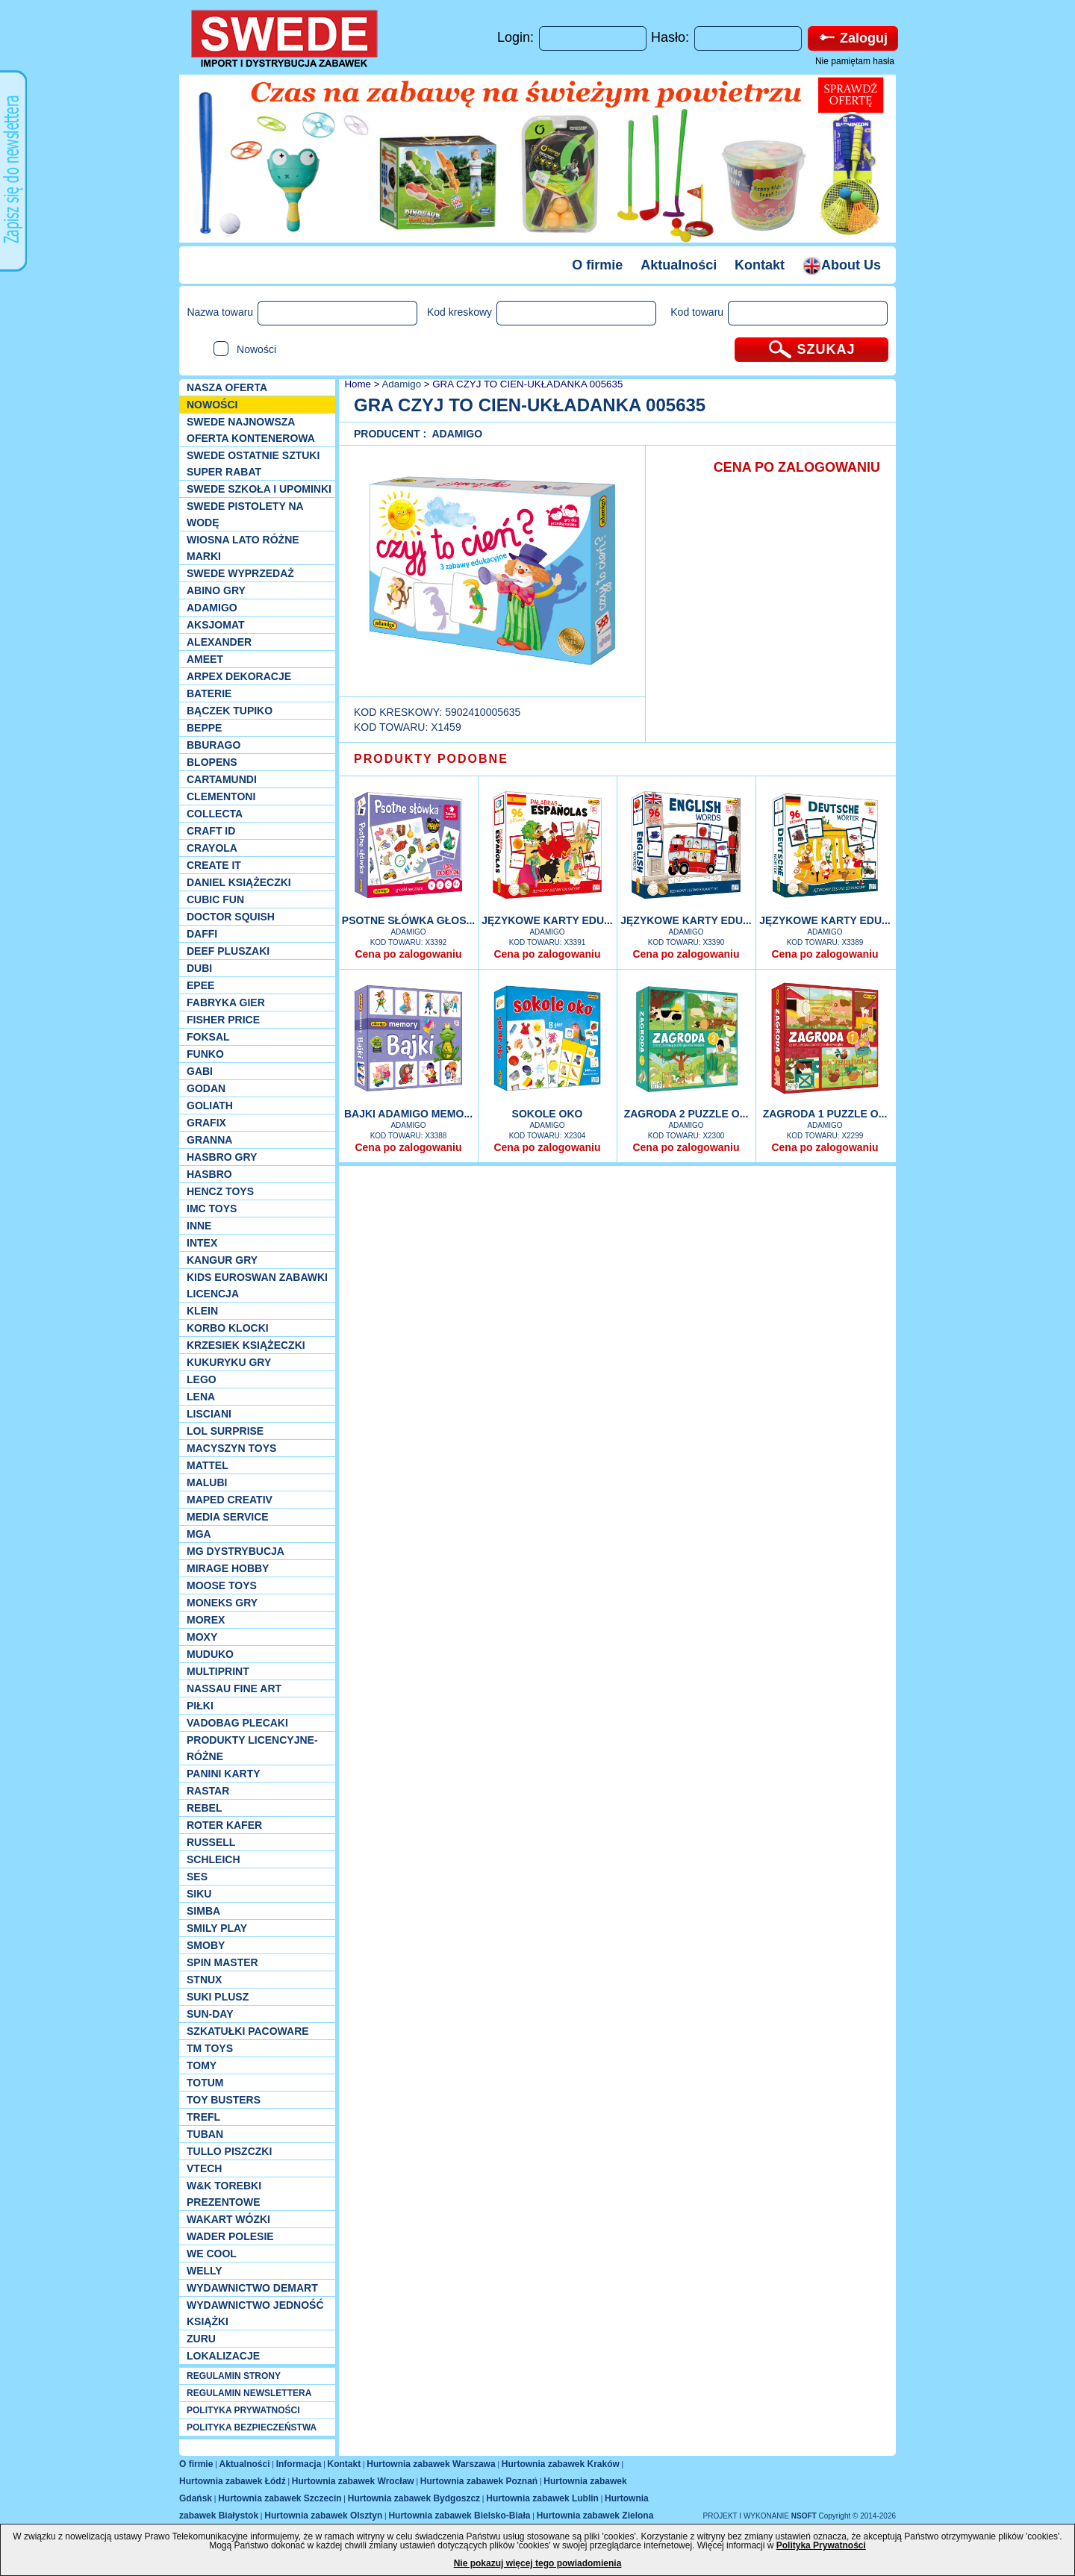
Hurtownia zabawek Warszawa (431, 2464)
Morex (206, 1620)
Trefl (203, 2117)
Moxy (202, 1637)
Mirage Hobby (228, 1568)
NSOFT (805, 2516)
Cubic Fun (215, 899)
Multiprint (218, 1671)
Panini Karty (224, 1774)
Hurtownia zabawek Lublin (542, 2498)
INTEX (202, 1243)
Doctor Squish (231, 917)
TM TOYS (210, 2048)
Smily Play (217, 1928)
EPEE (200, 985)
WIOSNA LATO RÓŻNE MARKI (243, 548)
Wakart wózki (228, 2219)
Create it (214, 865)
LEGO (201, 1379)
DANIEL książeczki (239, 882)
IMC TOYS (212, 1208)
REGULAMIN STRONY (234, 2376)
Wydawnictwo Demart (252, 2288)
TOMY (201, 2065)
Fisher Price (223, 1020)
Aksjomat (216, 625)
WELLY (204, 2271)
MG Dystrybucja (235, 1551)
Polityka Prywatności (821, 2545)
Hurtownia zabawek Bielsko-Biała (459, 2515)
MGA (199, 1534)
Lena (201, 1397)
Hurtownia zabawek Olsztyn (323, 2515)
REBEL (204, 1808)
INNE (199, 1226)
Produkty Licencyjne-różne (252, 1748)
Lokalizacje (223, 2356)
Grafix (206, 1123)
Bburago (213, 745)
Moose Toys (222, 1585)
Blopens (212, 762)
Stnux (204, 1980)
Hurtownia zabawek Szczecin (279, 2498)
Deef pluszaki (228, 951)
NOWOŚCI (212, 405)
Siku (199, 1894)
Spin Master (222, 1962)
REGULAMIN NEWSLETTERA (249, 2393)
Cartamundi (222, 779)
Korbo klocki (228, 1328)
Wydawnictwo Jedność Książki (255, 2313)
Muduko (210, 1654)
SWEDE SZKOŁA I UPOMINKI (259, 489)
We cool (212, 2254)
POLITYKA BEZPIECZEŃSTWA (252, 2427)
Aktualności (679, 265)
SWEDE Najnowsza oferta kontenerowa (251, 430)
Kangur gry (222, 1260)
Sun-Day (210, 2014)
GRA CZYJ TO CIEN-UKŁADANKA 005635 (527, 384)
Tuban (205, 2134)
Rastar (208, 1791)
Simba (203, 1911)
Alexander (219, 642)
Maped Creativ (229, 1500)
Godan (206, 1088)
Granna (209, 1140)
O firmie (597, 265)
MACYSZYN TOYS (231, 1448)
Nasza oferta (227, 387)
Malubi (207, 1482)
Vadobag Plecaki (237, 1723)
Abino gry (216, 590)
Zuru (201, 2339)
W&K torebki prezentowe (224, 2194)
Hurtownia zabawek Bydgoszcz (414, 2498)
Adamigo (212, 608)
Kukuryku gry (229, 1362)
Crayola (212, 848)
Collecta (215, 814)
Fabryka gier (226, 1002)
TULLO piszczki (229, 2151)
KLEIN (202, 1311)
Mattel (207, 1465)
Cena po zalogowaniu (408, 954)
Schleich (213, 1859)
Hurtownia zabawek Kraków (561, 2464)
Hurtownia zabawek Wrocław (353, 2481)
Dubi (199, 968)
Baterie (209, 693)
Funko (205, 1054)
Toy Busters (224, 2100)
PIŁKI (200, 1706)
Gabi (200, 1071)
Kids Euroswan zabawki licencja (257, 1285)
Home (356, 384)
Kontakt (760, 265)
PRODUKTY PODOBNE (431, 758)
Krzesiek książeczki (246, 1345)
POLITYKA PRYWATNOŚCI (243, 2410)
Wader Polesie (230, 2236)
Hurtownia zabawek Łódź (232, 2481)
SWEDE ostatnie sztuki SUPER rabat (253, 463)
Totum (205, 2083)
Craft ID (211, 831)
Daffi (202, 934)
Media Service (228, 1517)
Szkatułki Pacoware (248, 2031)
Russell (211, 1842)
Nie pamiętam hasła (854, 61)
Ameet (205, 659)
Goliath (210, 1105)
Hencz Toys (220, 1191)
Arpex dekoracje (239, 676)
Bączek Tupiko (229, 711)
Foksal (208, 1037)
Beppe (204, 728)
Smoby (206, 1945)
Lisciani (209, 1414)
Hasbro (209, 1174)
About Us (842, 265)
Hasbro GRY (222, 1157)
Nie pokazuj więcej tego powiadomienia (538, 2563)
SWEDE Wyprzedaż (240, 573)
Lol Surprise (225, 1431)
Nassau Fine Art (234, 1688)
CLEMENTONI (221, 796)
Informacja (299, 2464)
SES (197, 1877)
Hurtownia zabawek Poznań (479, 2481)
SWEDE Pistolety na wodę (245, 514)
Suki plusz (218, 1997)
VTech (204, 2168)
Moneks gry (222, 1603)
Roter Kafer (224, 1825)
